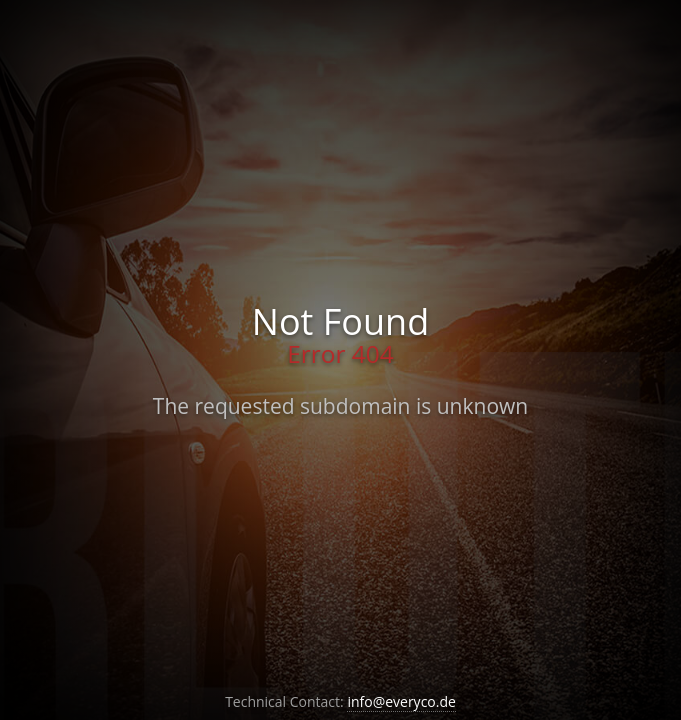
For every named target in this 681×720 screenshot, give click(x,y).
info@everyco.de (401, 701)
